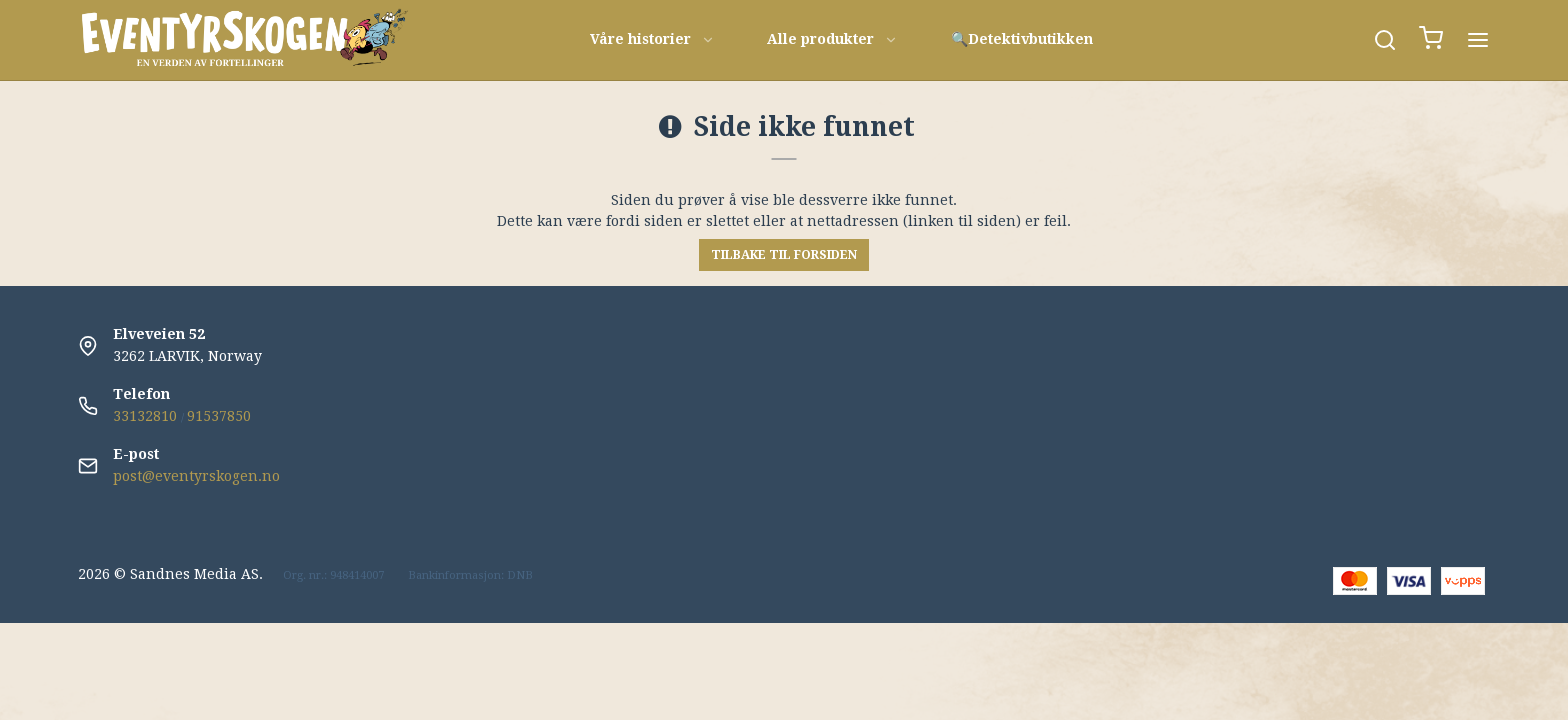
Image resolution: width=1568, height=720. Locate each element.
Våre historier (652, 39)
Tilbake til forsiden (784, 255)
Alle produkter (832, 39)
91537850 (219, 416)
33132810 (145, 416)
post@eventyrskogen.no (196, 476)
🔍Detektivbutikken (1022, 39)
